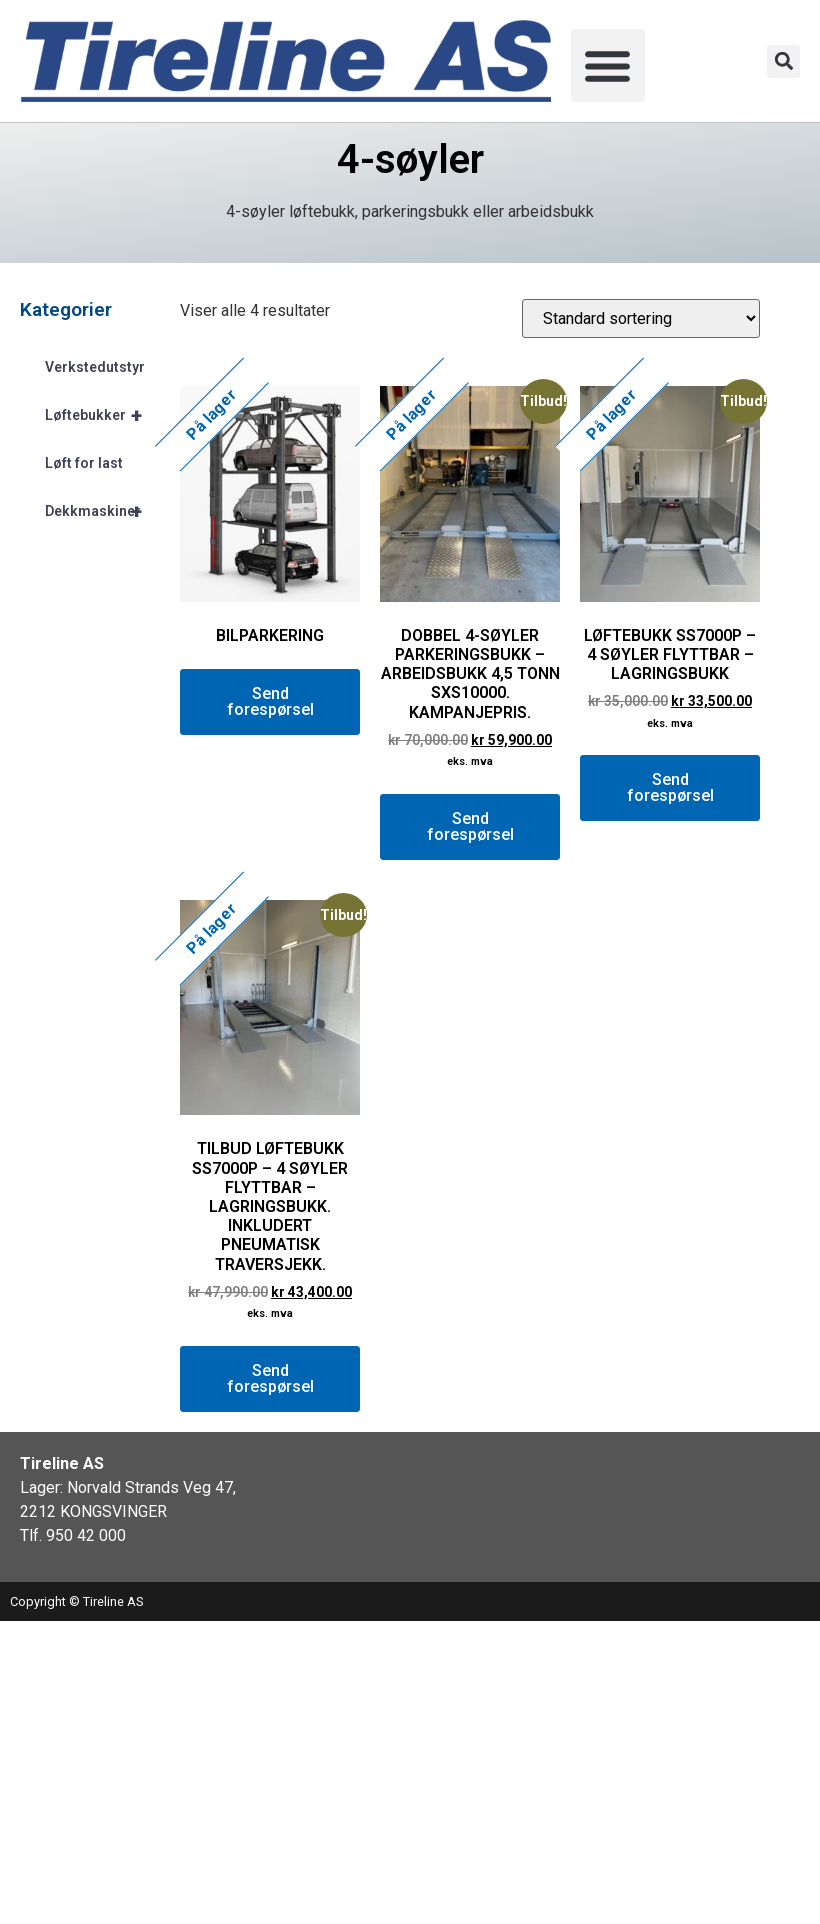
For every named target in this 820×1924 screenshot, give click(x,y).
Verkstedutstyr (95, 367)
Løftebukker (102, 415)
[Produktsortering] (641, 318)
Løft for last (84, 463)
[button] (608, 66)
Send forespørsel (270, 701)
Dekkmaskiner (102, 511)
